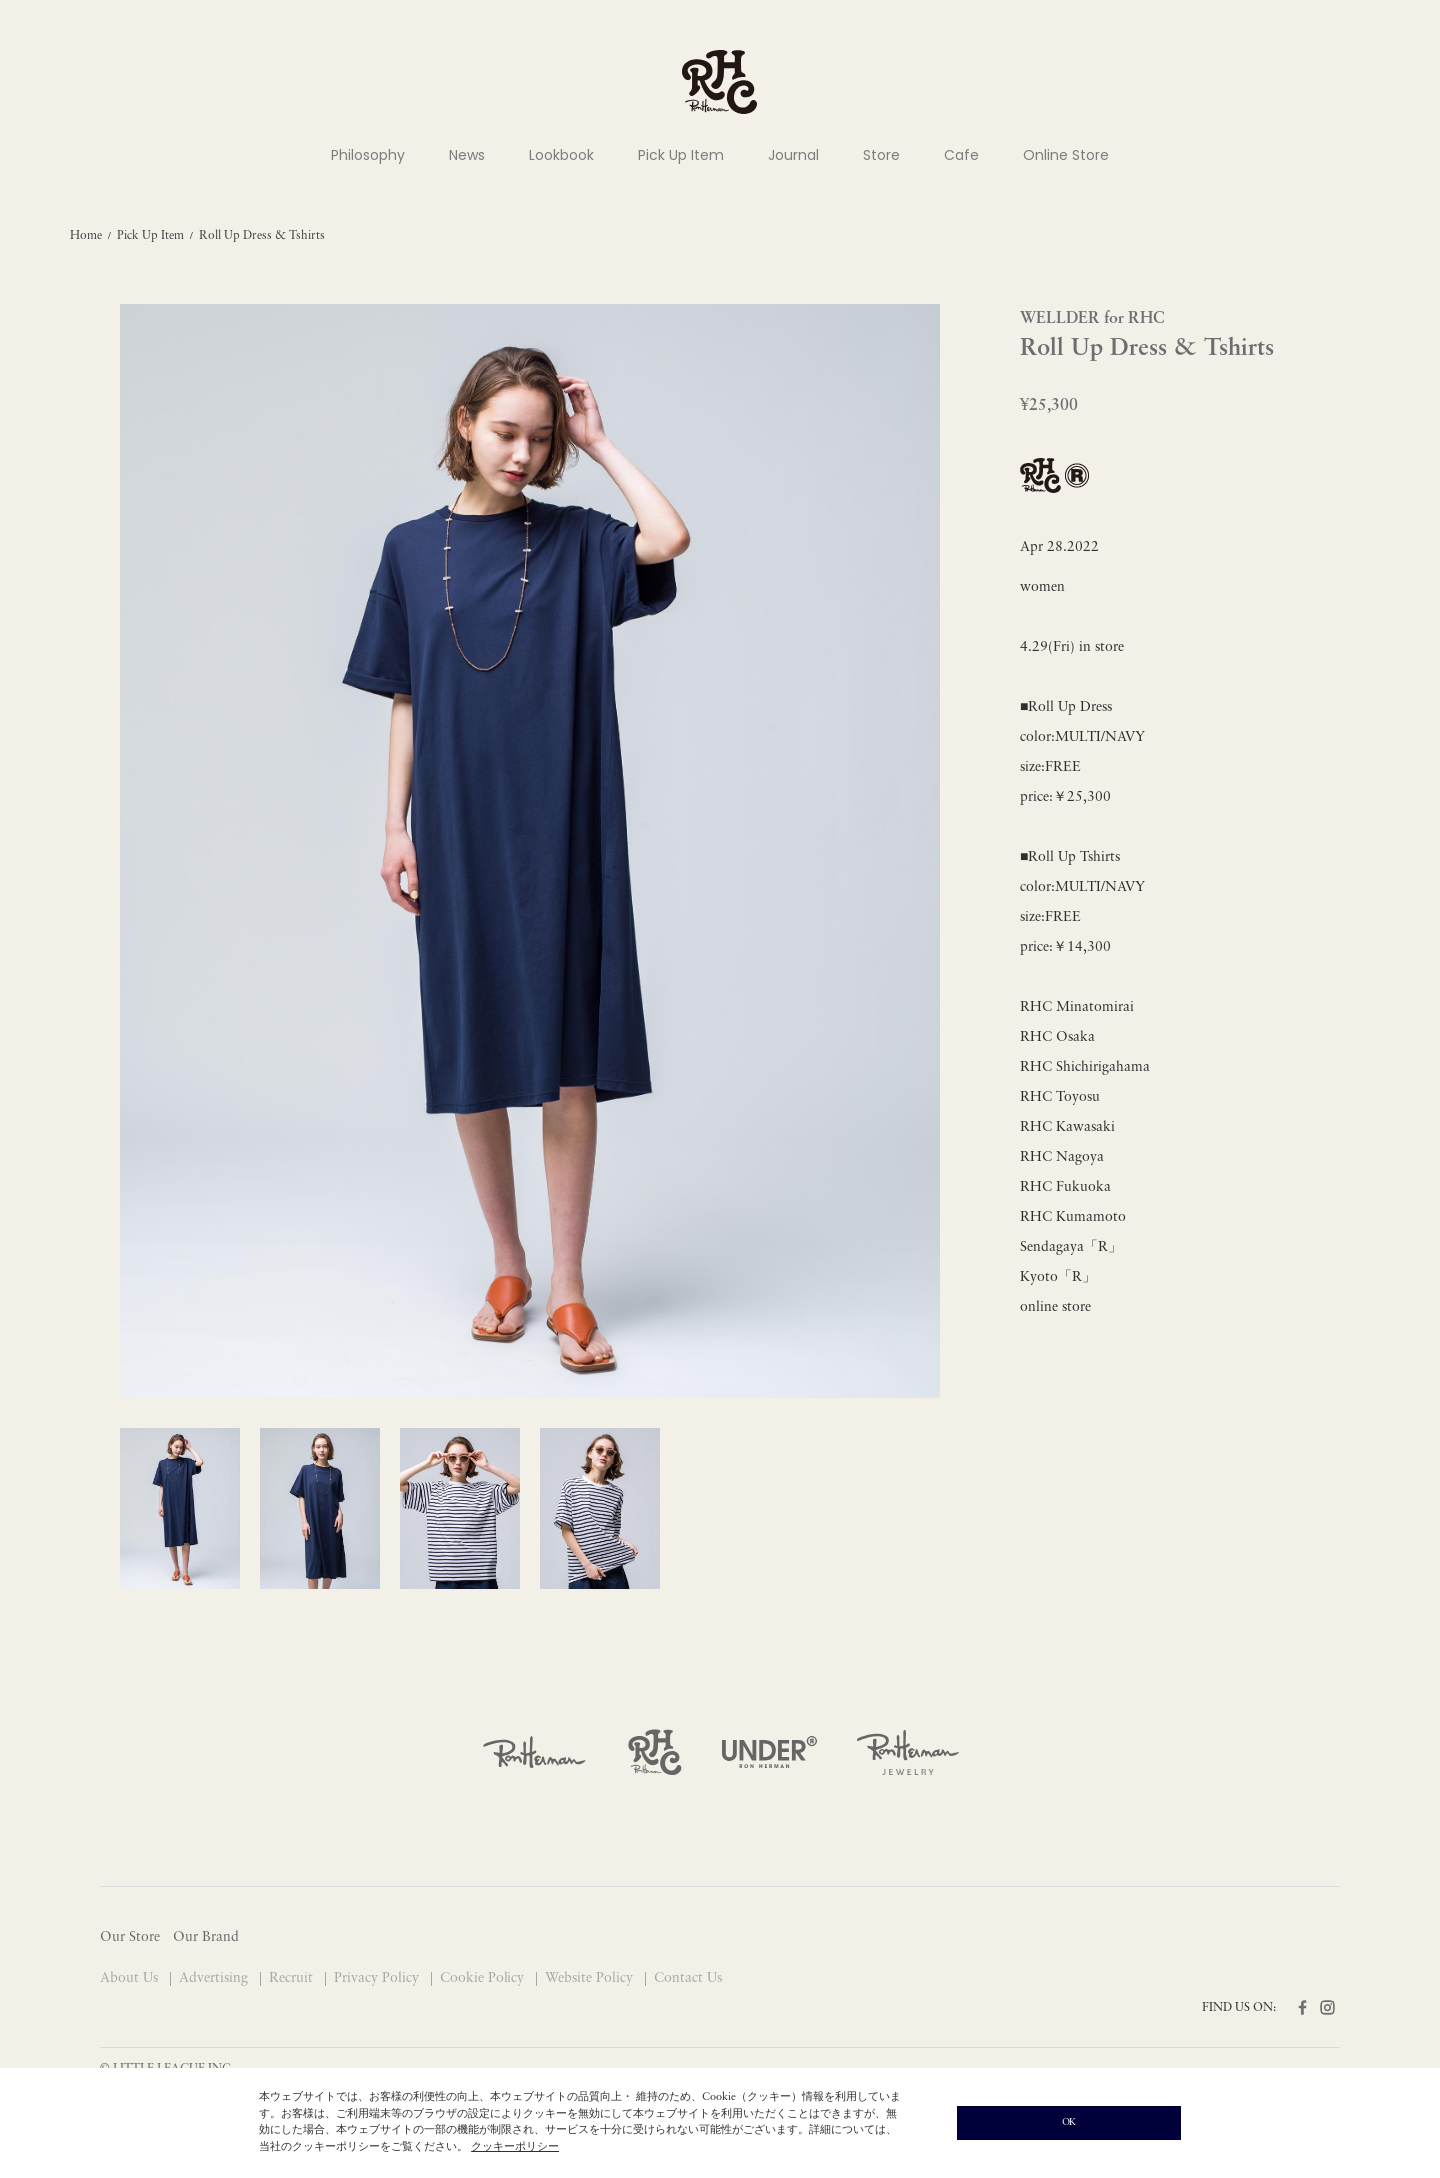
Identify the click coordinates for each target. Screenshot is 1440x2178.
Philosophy (368, 155)
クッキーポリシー (515, 2147)
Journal (793, 155)
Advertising (215, 1978)
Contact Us (688, 1978)
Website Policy (591, 1978)
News (467, 155)
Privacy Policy (378, 1978)
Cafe (961, 155)
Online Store (1066, 155)
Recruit (293, 1978)
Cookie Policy (484, 1978)
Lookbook (561, 155)
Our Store (130, 1937)
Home (86, 236)
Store (881, 155)
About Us (131, 1978)
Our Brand (206, 1937)
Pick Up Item (681, 155)
